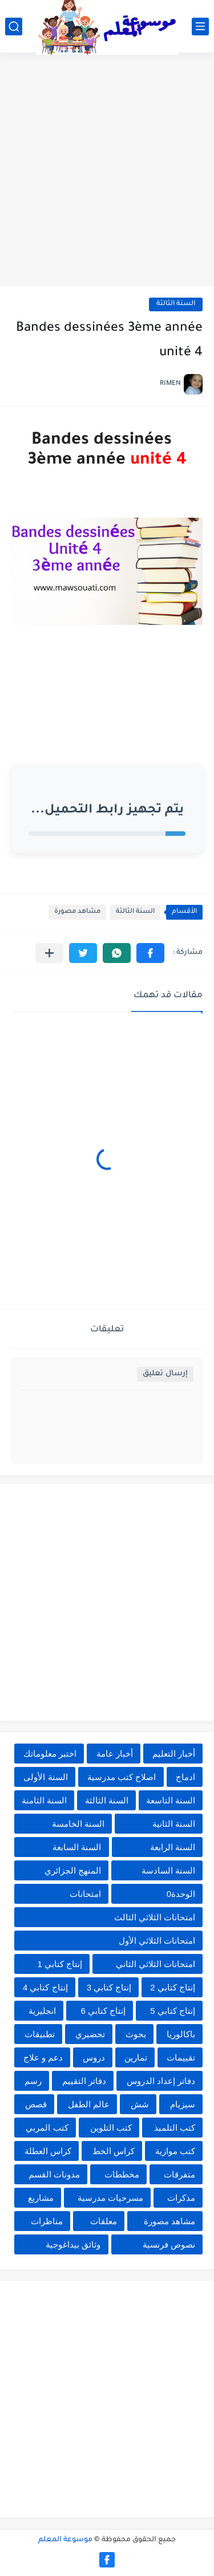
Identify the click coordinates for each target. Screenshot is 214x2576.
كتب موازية (175, 2151)
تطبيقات (40, 2034)
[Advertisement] (107, 171)
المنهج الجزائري (73, 1870)
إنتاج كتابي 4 (45, 1987)
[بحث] (13, 26)
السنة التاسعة (170, 1800)
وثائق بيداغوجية (73, 2244)
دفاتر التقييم (84, 2081)
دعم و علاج (43, 2057)
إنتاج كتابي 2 (172, 1987)
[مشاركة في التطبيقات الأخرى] (49, 953)
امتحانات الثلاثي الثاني (155, 1964)
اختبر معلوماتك (49, 1753)
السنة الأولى (45, 1777)
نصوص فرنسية (169, 2244)
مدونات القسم (54, 2174)
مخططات (121, 2174)
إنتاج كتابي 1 (59, 1964)
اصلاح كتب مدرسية (121, 1777)
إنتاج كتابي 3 (109, 1987)
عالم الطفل (89, 2104)
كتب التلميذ (174, 2127)
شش (140, 2104)
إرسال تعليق (165, 1374)
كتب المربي (47, 2127)
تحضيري (90, 2034)
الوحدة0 (181, 1894)
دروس (94, 2057)
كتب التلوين (111, 2127)
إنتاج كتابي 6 (103, 2011)
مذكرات (181, 2198)
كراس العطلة (48, 2151)
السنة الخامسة (78, 1824)
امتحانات (85, 1894)
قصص (36, 2104)
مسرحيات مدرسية (110, 2198)
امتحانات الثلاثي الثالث (154, 1917)
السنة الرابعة (172, 1847)
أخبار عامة (114, 1753)
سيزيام (182, 2104)
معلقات (103, 2221)
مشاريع (41, 2198)
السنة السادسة (168, 1870)
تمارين (135, 2057)
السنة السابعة (77, 1847)
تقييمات (181, 2057)
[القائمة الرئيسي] (200, 26)
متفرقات (179, 2174)
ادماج (185, 1777)
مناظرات (47, 2221)
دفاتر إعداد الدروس (161, 2081)
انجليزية (42, 2011)
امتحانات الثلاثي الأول (157, 1940)
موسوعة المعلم (65, 2540)
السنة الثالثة (175, 304)
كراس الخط (113, 2151)
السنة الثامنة (44, 1800)
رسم (33, 2081)
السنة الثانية (173, 1824)
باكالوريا (181, 2034)
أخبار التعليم (173, 1753)
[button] (150, 953)
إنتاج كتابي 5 (172, 2011)
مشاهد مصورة (77, 912)
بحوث (136, 2034)
